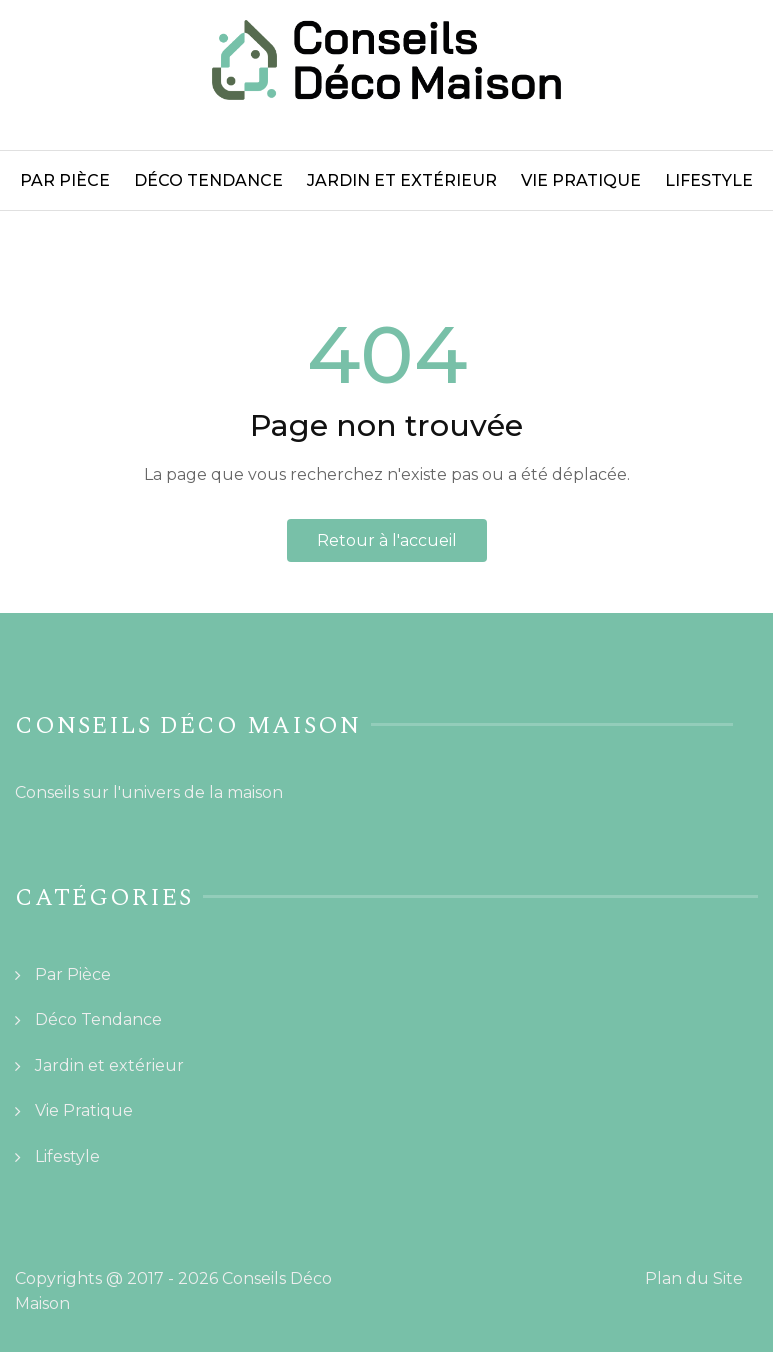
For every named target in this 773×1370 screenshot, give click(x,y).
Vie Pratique (581, 180)
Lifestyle (709, 180)
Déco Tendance (208, 180)
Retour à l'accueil (387, 540)
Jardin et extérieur (402, 180)
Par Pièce (65, 180)
